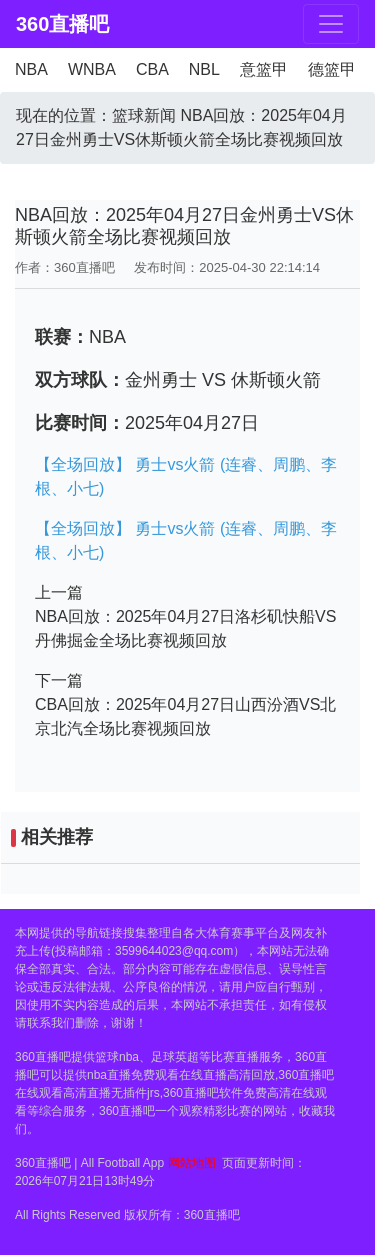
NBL (204, 69)
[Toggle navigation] (331, 24)
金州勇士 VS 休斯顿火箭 (223, 380)
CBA (152, 69)
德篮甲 (332, 69)
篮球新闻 (144, 115)
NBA (31, 69)
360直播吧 (50, 24)
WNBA (92, 69)
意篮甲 (264, 69)
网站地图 (192, 1163)
